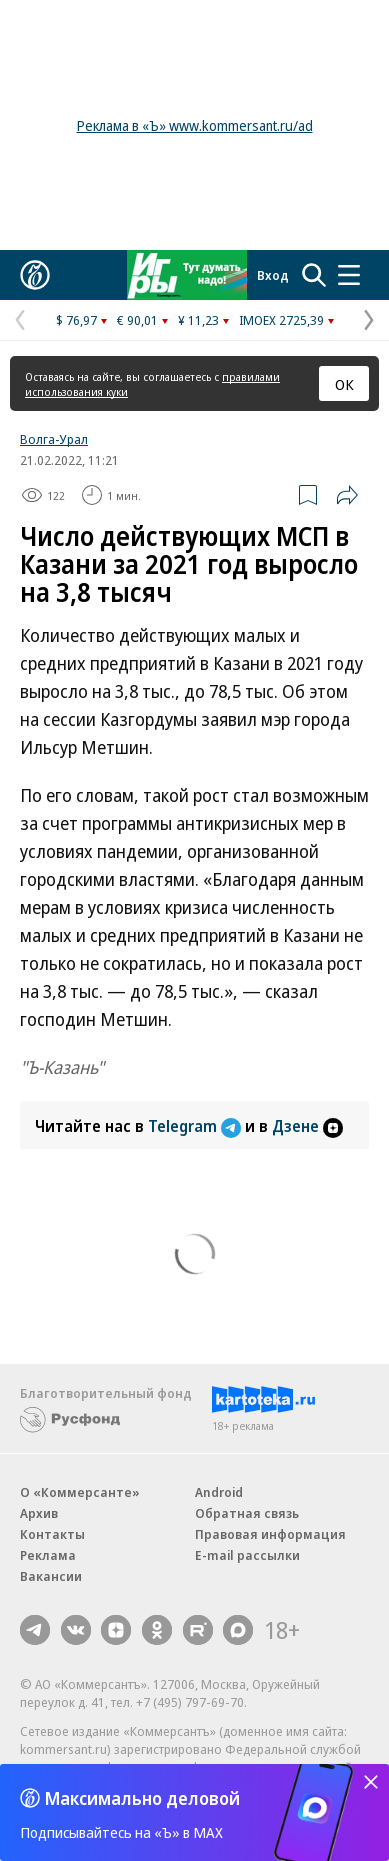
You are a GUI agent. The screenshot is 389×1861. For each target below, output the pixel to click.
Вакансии (51, 1576)
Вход (273, 275)
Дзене (307, 1126)
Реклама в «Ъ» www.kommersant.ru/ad (195, 125)
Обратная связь (247, 1513)
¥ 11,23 (198, 320)
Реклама (48, 1555)
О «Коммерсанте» (80, 1492)
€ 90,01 (137, 320)
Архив (39, 1513)
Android (219, 1492)
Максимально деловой (142, 1798)
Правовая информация (270, 1534)
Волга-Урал (54, 439)
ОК (344, 384)
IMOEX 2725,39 (281, 320)
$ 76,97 (76, 320)
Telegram (196, 1126)
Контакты (52, 1534)
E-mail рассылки (247, 1555)
